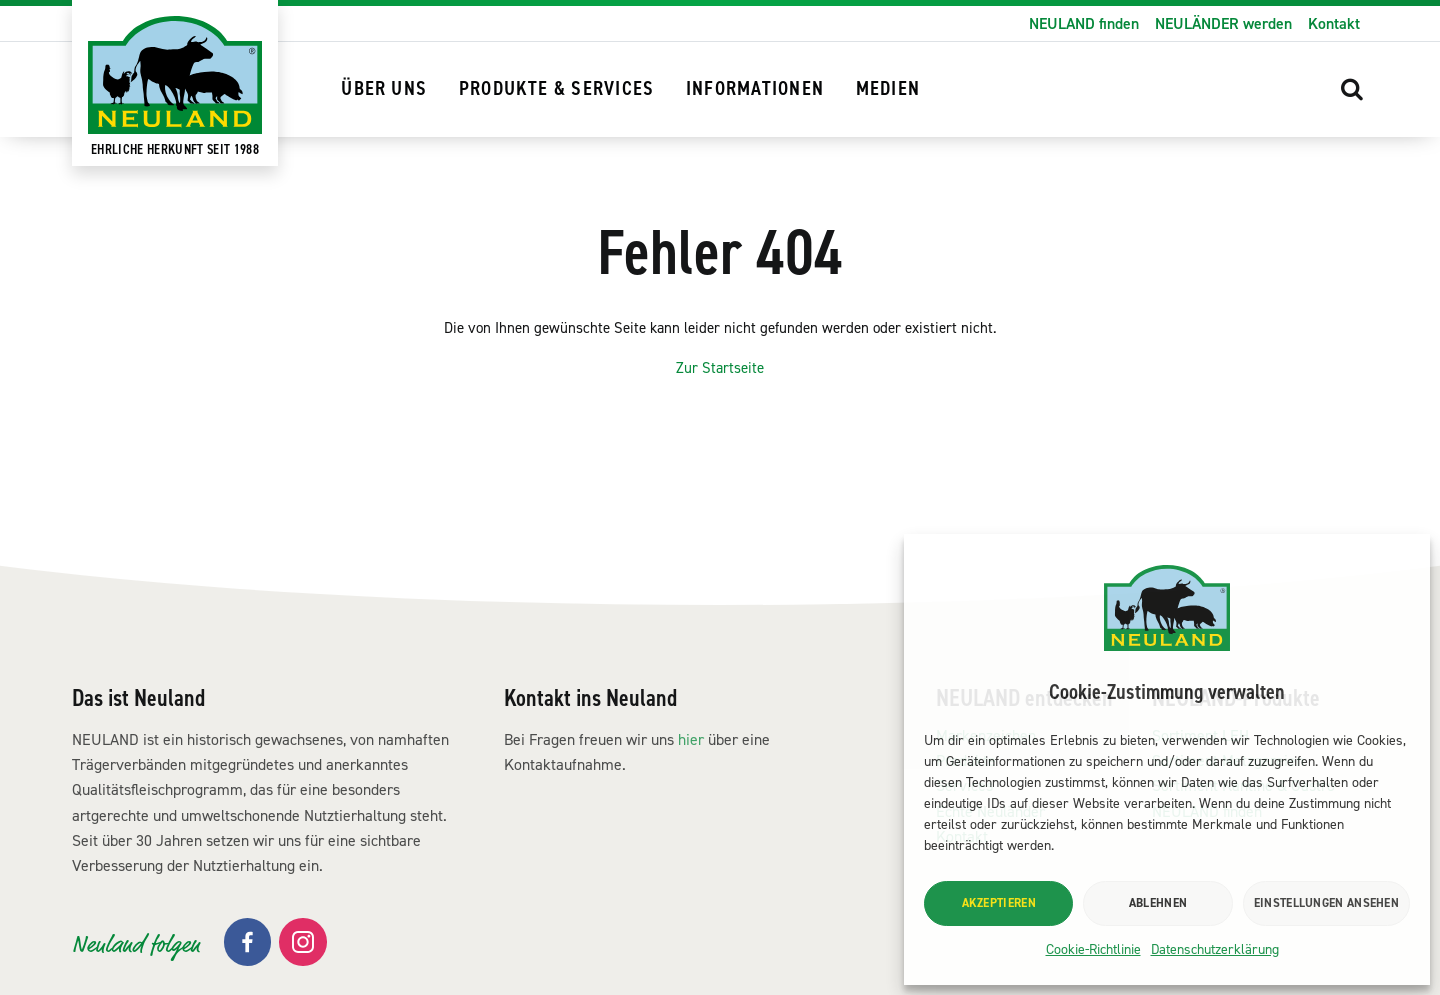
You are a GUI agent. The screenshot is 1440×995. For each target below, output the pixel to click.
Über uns (384, 89)
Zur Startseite (720, 445)
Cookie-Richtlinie (1093, 949)
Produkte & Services (557, 89)
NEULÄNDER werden (1223, 23)
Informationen (755, 89)
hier (691, 815)
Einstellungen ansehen (1326, 903)
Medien (888, 89)
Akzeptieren (999, 903)
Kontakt (1334, 23)
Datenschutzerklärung (1215, 949)
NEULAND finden (1084, 23)
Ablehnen (1158, 903)
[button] (1351, 88)
